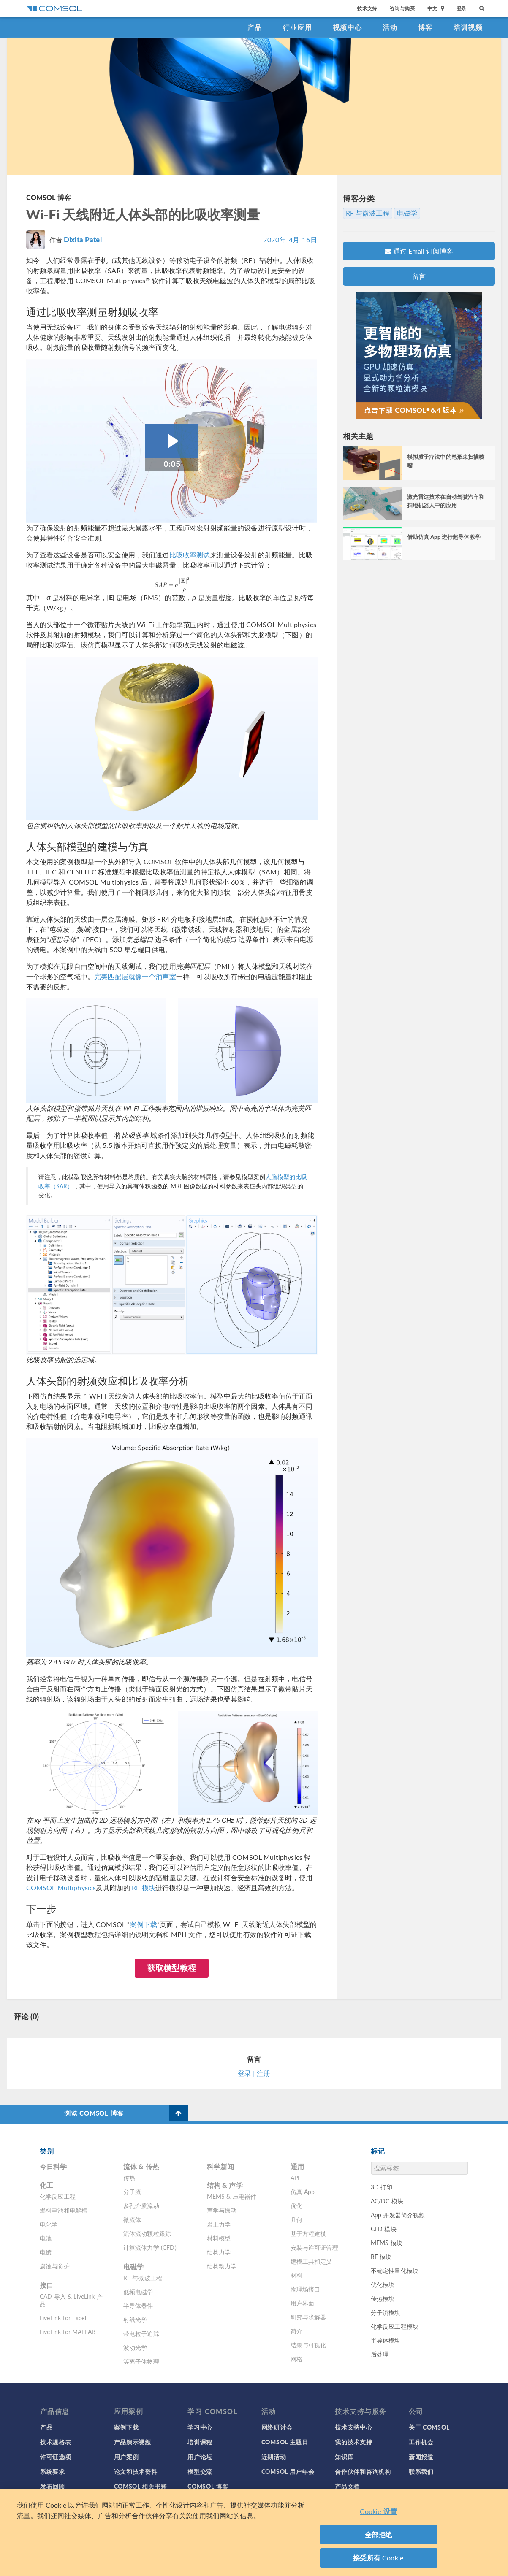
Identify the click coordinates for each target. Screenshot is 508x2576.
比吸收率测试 (189, 555)
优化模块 (383, 2284)
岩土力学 (219, 2224)
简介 (296, 2331)
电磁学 (407, 213)
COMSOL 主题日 (284, 2442)
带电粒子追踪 (141, 2333)
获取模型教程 (171, 1967)
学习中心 (199, 2427)
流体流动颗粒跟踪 (147, 2233)
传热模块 (383, 2298)
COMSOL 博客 (48, 197)
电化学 (48, 2224)
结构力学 (219, 2252)
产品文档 (347, 2486)
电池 (46, 2238)
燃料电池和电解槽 (63, 2210)
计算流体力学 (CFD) (150, 2247)
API (295, 2177)
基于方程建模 (308, 2233)
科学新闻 (220, 2166)
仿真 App (303, 2191)
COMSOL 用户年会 (288, 2471)
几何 (296, 2219)
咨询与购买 (402, 8)
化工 (46, 2185)
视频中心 (347, 27)
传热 (129, 2177)
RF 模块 (143, 1887)
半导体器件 (138, 2305)
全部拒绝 (378, 2537)
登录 (462, 8)
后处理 (379, 2354)
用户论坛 (199, 2456)
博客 (425, 27)
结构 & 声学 (225, 2185)
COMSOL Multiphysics (61, 1887)
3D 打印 (382, 2187)
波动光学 (135, 2347)
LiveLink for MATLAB (67, 2331)
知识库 (344, 2456)
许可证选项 (55, 2456)
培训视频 (468, 27)
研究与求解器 (308, 2317)
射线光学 (135, 2319)
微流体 (132, 2219)
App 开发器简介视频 (398, 2215)
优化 (296, 2205)
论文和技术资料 (136, 2471)
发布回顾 (52, 2486)
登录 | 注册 (254, 2073)
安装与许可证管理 (314, 2247)
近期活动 (273, 2456)
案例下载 (143, 1924)
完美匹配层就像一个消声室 (135, 976)
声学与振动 (222, 2210)
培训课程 (199, 2442)
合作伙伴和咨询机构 (363, 2471)
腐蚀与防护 (55, 2266)
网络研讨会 (277, 2427)
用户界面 (303, 2303)
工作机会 (421, 2442)
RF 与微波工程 (367, 213)
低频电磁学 (138, 2291)
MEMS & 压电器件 (232, 2196)
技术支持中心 (353, 2427)
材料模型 (219, 2238)
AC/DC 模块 (387, 2201)
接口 (46, 2285)
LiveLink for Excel (63, 2318)
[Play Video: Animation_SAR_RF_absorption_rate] (171, 441)
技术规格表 (55, 2442)
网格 (296, 2358)
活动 (390, 27)
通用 (297, 2166)
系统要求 (52, 2471)
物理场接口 (306, 2289)
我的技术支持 (353, 2442)
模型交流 (199, 2471)
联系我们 (421, 2471)
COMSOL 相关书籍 (140, 2486)
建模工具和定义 (311, 2261)
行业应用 (297, 27)
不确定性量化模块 (394, 2270)
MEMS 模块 (386, 2242)
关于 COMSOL (429, 2427)
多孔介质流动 (141, 2205)
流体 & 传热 (141, 2166)
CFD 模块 (384, 2228)
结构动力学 (222, 2266)
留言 (419, 276)
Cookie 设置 (378, 2514)
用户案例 (126, 2456)
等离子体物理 (141, 2361)
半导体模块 (386, 2340)
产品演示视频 (132, 2442)
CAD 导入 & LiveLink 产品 (71, 2300)
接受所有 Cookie (378, 2560)
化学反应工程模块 (394, 2326)
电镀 (46, 2252)
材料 (296, 2275)
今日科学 (53, 2166)
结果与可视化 (308, 2345)
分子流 (132, 2191)
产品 (254, 27)
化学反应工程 (58, 2196)
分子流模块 (386, 2312)
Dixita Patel (83, 239)
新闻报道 (421, 2456)
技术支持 (367, 8)
